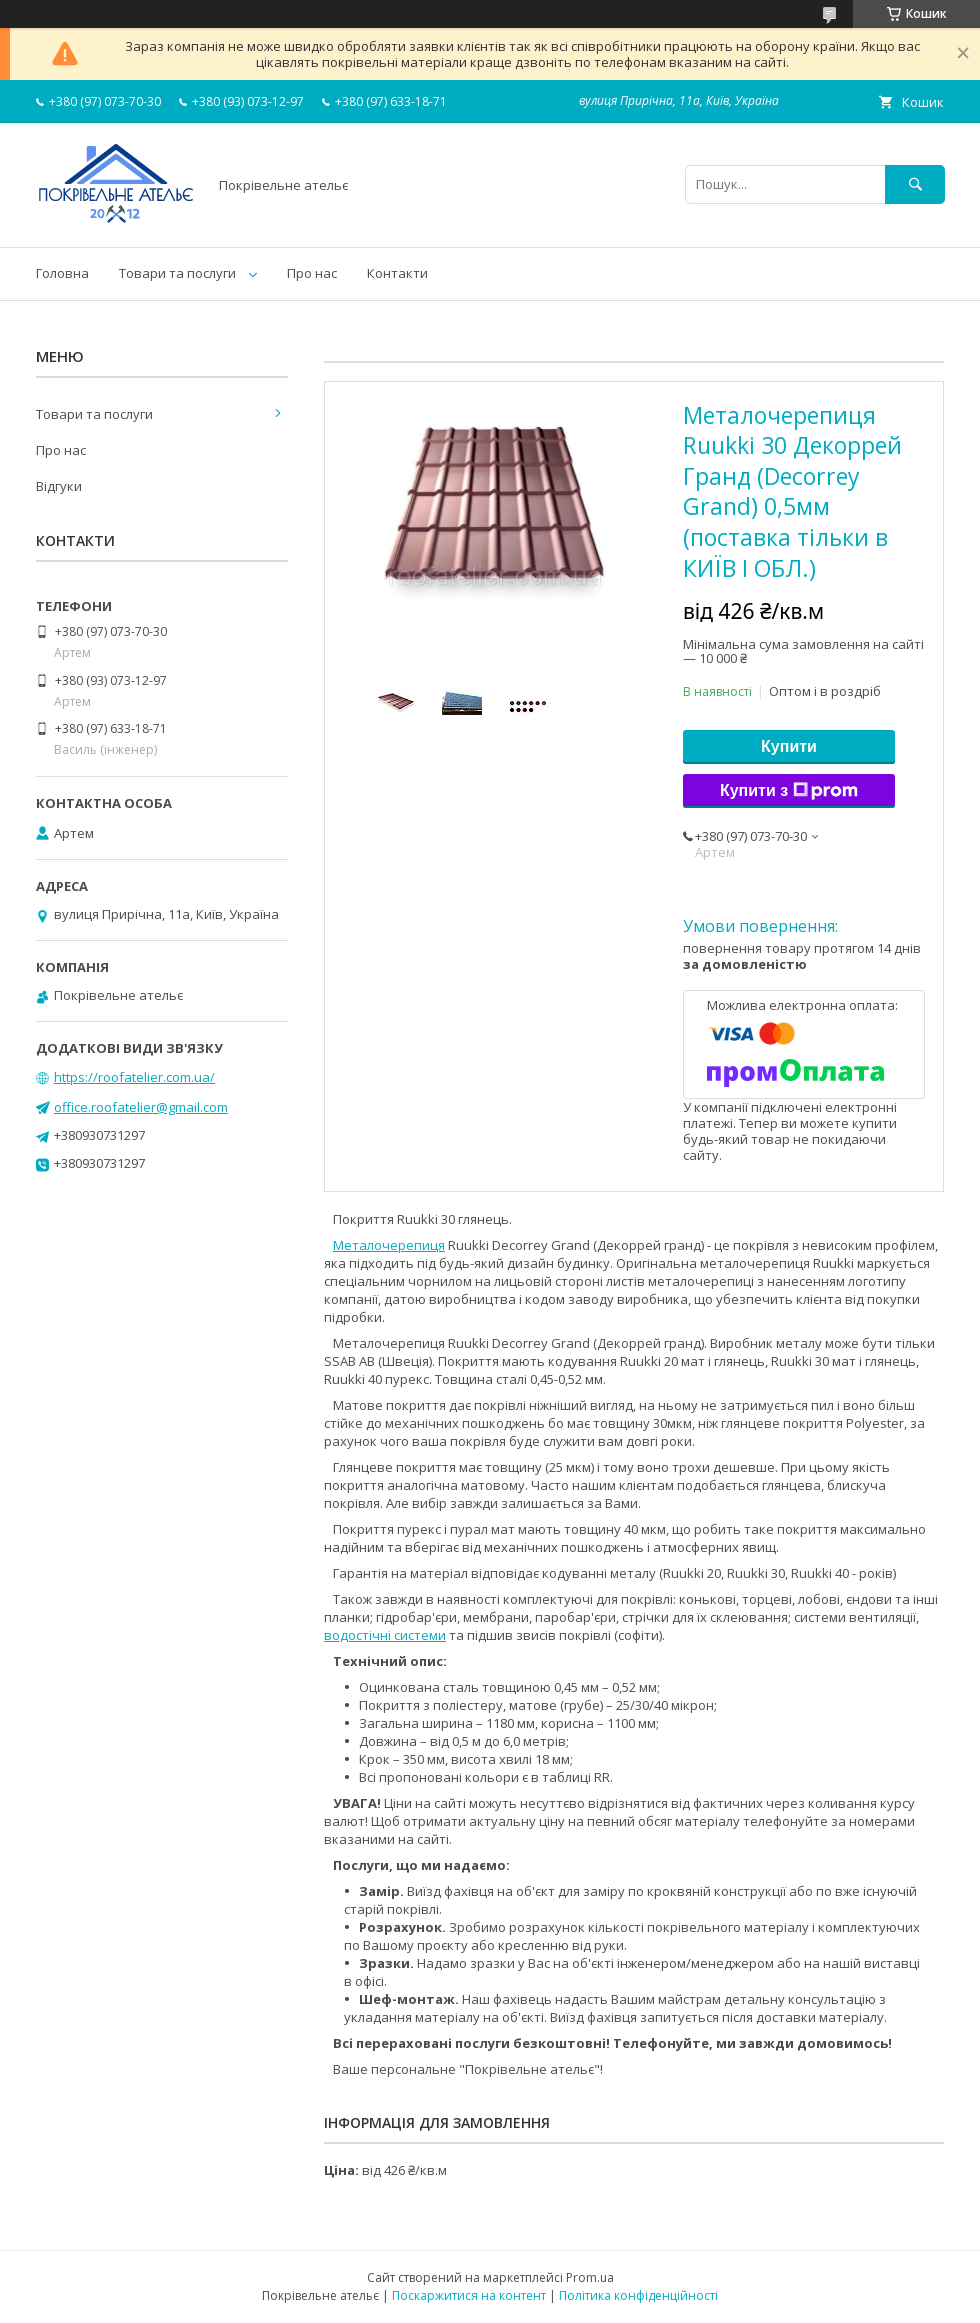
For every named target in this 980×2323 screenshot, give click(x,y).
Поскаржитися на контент (469, 2295)
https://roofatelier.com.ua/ (134, 1077)
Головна (62, 273)
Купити (789, 746)
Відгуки (59, 486)
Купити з (789, 791)
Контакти (397, 273)
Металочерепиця (389, 1245)
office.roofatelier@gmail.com (141, 1107)
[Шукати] (915, 184)
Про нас (312, 273)
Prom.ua (590, 2277)
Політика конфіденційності (638, 2295)
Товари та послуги (177, 273)
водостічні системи (385, 1635)
